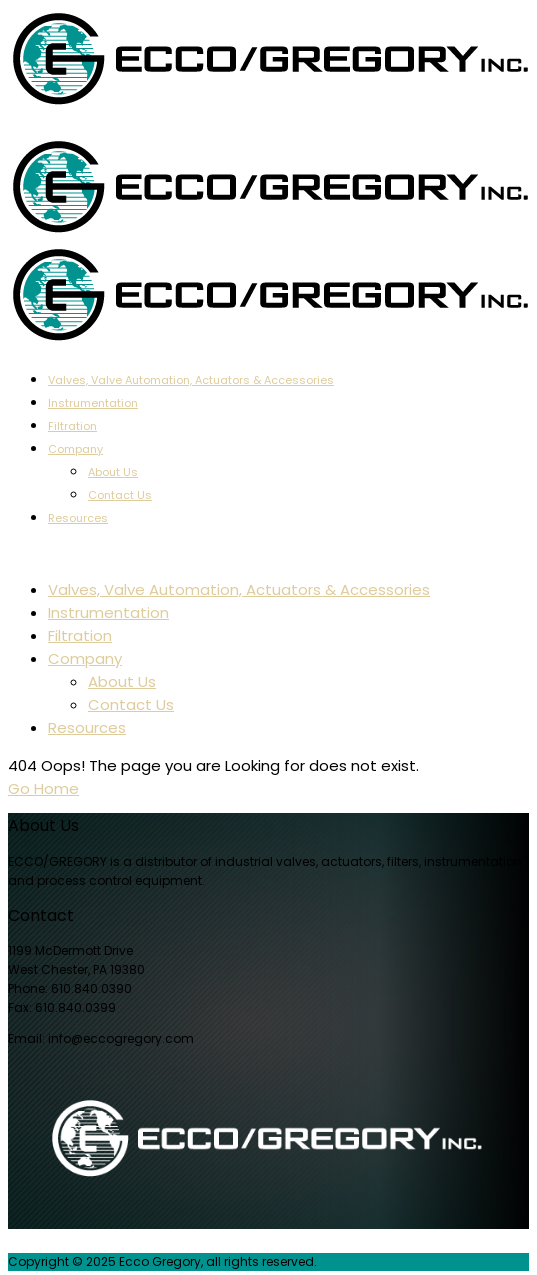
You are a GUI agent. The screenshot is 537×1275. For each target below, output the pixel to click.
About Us (113, 472)
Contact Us (120, 495)
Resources (78, 518)
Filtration (72, 426)
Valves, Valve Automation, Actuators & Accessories (191, 380)
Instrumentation (93, 403)
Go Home (43, 788)
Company (75, 449)
